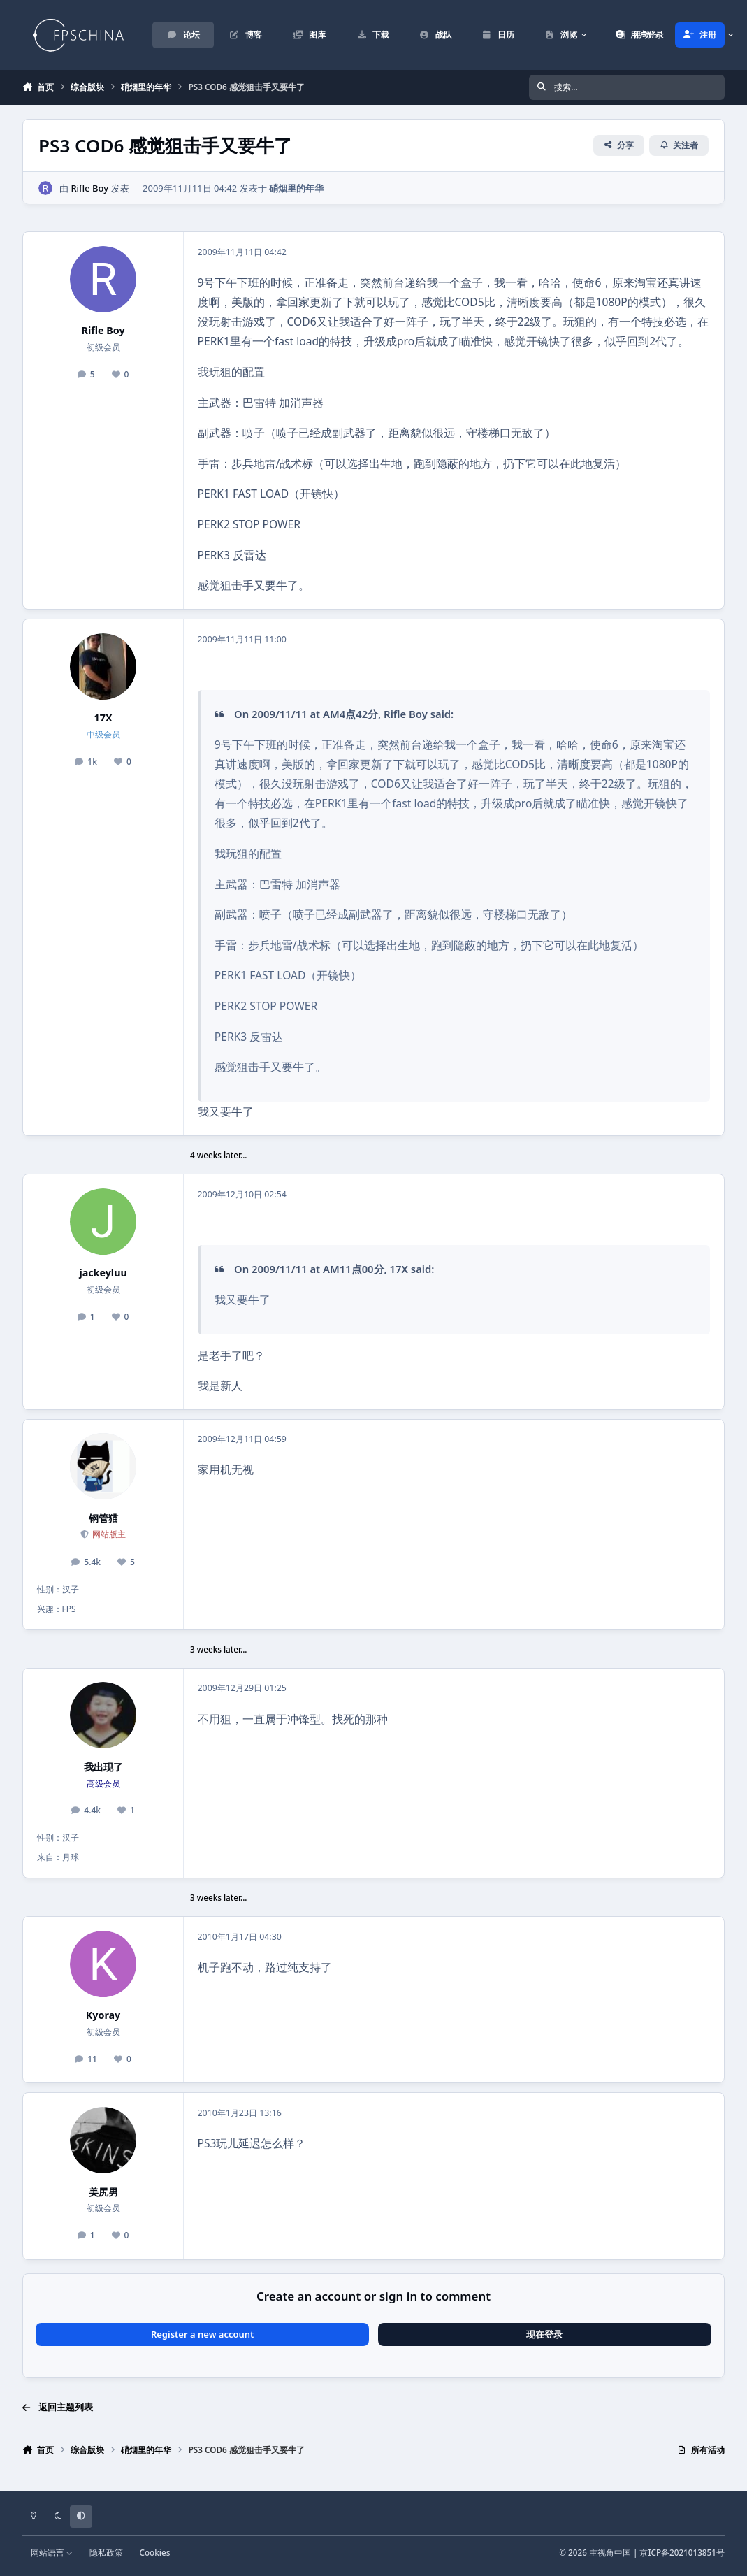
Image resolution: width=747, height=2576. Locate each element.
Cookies (155, 2552)
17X (103, 717)
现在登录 (544, 2334)
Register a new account (202, 2334)
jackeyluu (102, 1272)
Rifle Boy (89, 187)
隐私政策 (106, 2552)
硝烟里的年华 (296, 187)
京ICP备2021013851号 (682, 2552)
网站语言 (52, 2552)
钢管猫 (103, 1518)
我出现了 (103, 1766)
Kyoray (103, 2015)
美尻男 (103, 2192)
